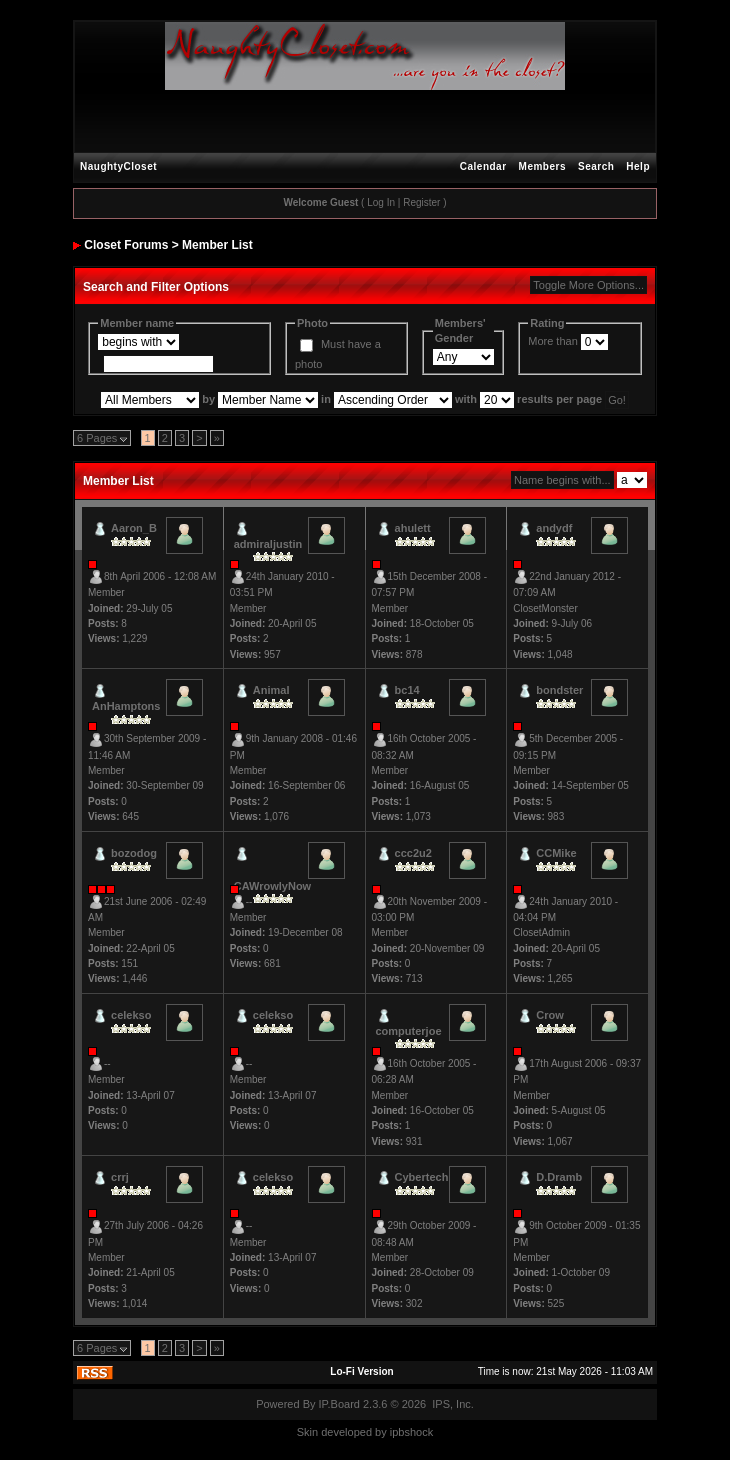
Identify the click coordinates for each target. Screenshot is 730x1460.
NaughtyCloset (118, 166)
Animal (271, 690)
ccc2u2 (413, 853)
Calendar (483, 166)
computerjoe (409, 1031)
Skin (307, 1432)
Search (596, 166)
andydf (554, 528)
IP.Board (339, 1404)
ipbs (400, 1432)
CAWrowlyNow (272, 886)
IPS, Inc (451, 1404)
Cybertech (422, 1177)
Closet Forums (126, 245)
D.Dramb (559, 1177)
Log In (381, 202)
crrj (120, 1177)
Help (638, 166)
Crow (550, 1015)
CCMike (556, 853)
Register (421, 202)
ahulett (413, 528)
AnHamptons (126, 706)
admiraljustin (268, 544)
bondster (559, 690)
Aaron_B (134, 528)
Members (542, 166)
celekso (131, 1015)
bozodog (134, 853)
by (381, 1432)
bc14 (407, 690)
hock (421, 1432)
